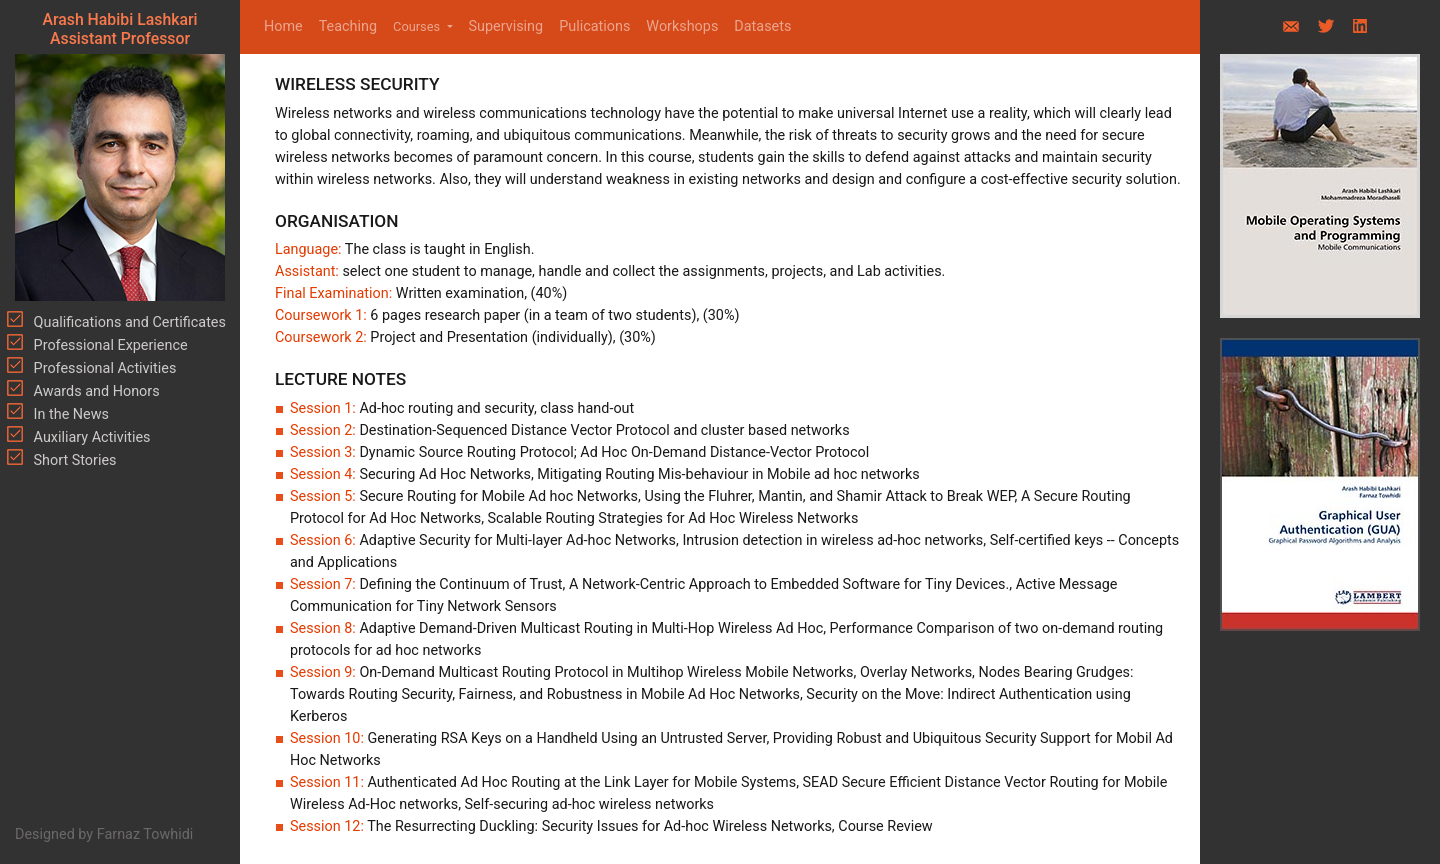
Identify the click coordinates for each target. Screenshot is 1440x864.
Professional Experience (109, 345)
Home (287, 25)
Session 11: (328, 782)
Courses (418, 26)
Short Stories (73, 460)
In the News (69, 414)
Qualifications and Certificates (128, 322)
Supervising (506, 26)
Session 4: (324, 474)
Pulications (594, 26)
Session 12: (328, 826)
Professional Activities (103, 368)
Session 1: (324, 408)
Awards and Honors (95, 391)
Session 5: (324, 496)
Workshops (682, 26)
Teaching (348, 26)
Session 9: (324, 672)
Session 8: (324, 628)
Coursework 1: (322, 315)
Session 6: (324, 540)
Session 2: (324, 430)
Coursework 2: (321, 337)
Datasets (762, 26)
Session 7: (324, 584)
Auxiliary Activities (90, 437)
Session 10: (328, 738)
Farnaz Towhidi (145, 834)
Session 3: (324, 452)
